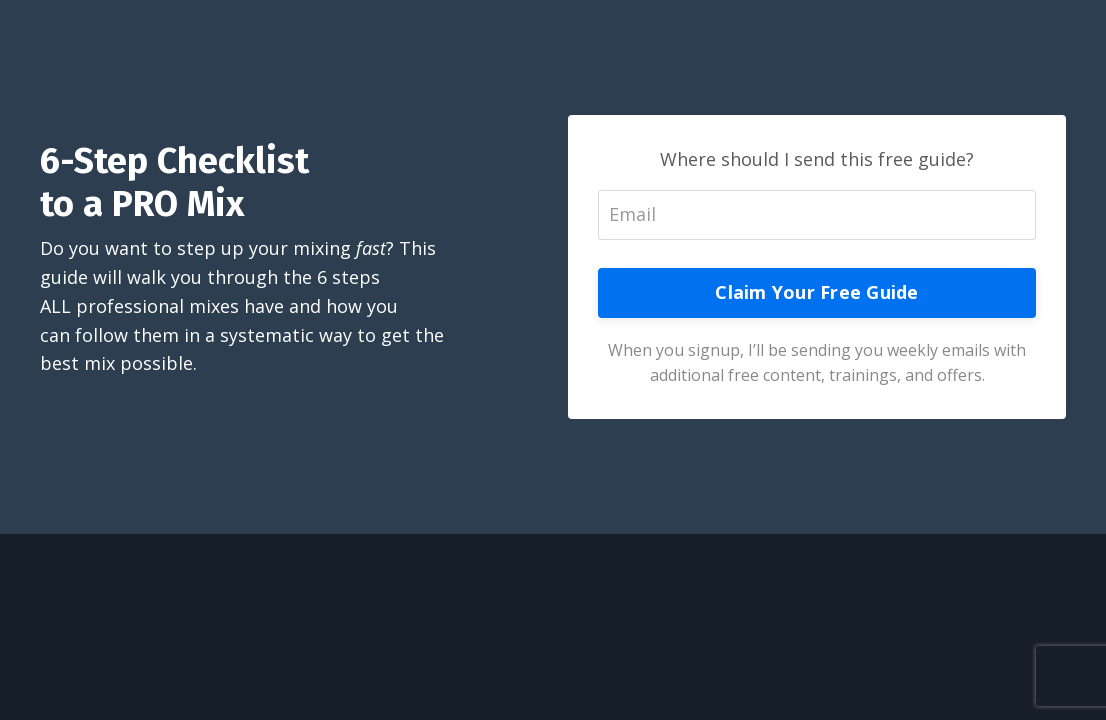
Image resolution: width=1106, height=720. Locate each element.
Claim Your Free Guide (816, 292)
